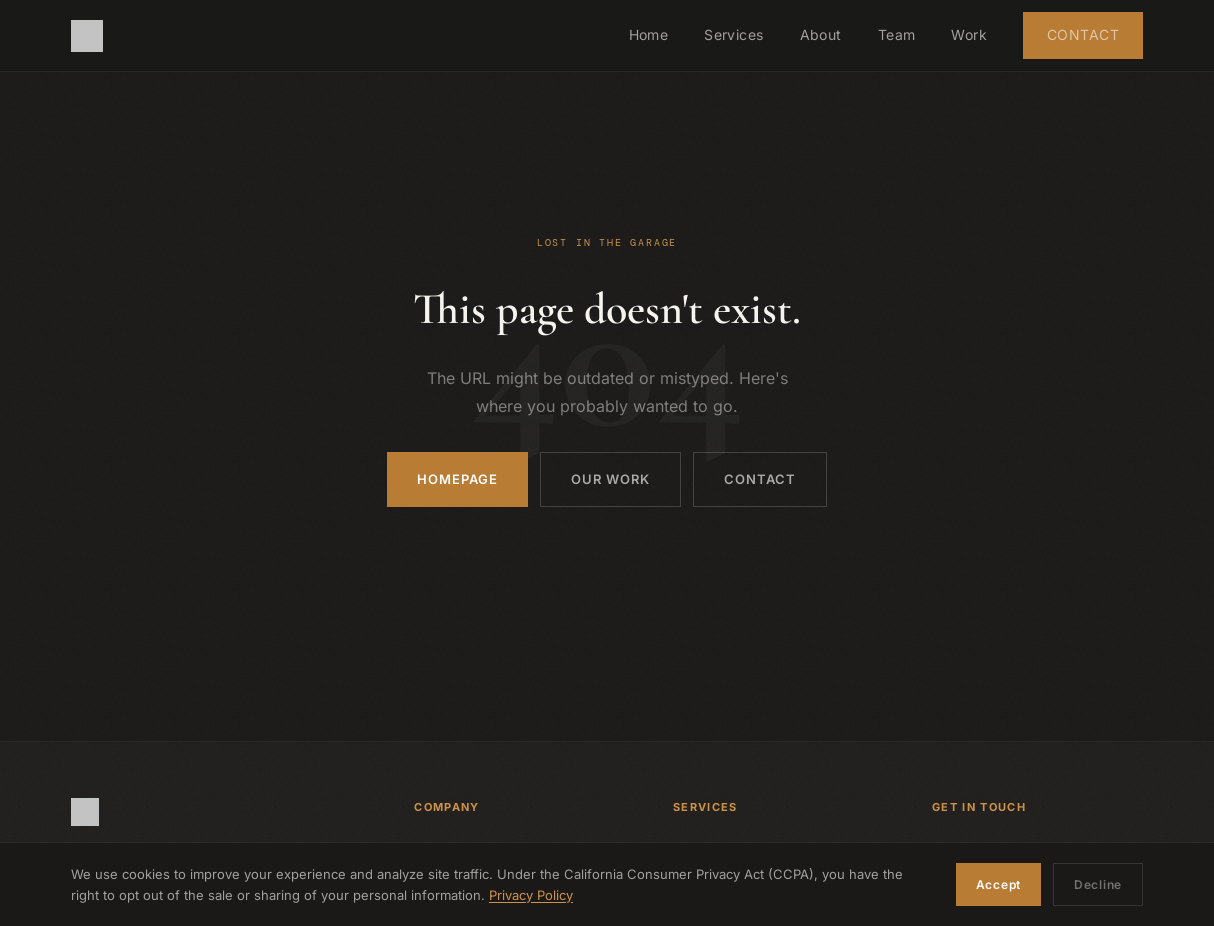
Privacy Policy (531, 895)
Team (897, 34)
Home (649, 34)
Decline (1098, 884)
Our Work (610, 479)
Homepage (457, 479)
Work (969, 34)
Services (733, 34)
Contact (1083, 34)
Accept (998, 884)
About (821, 34)
